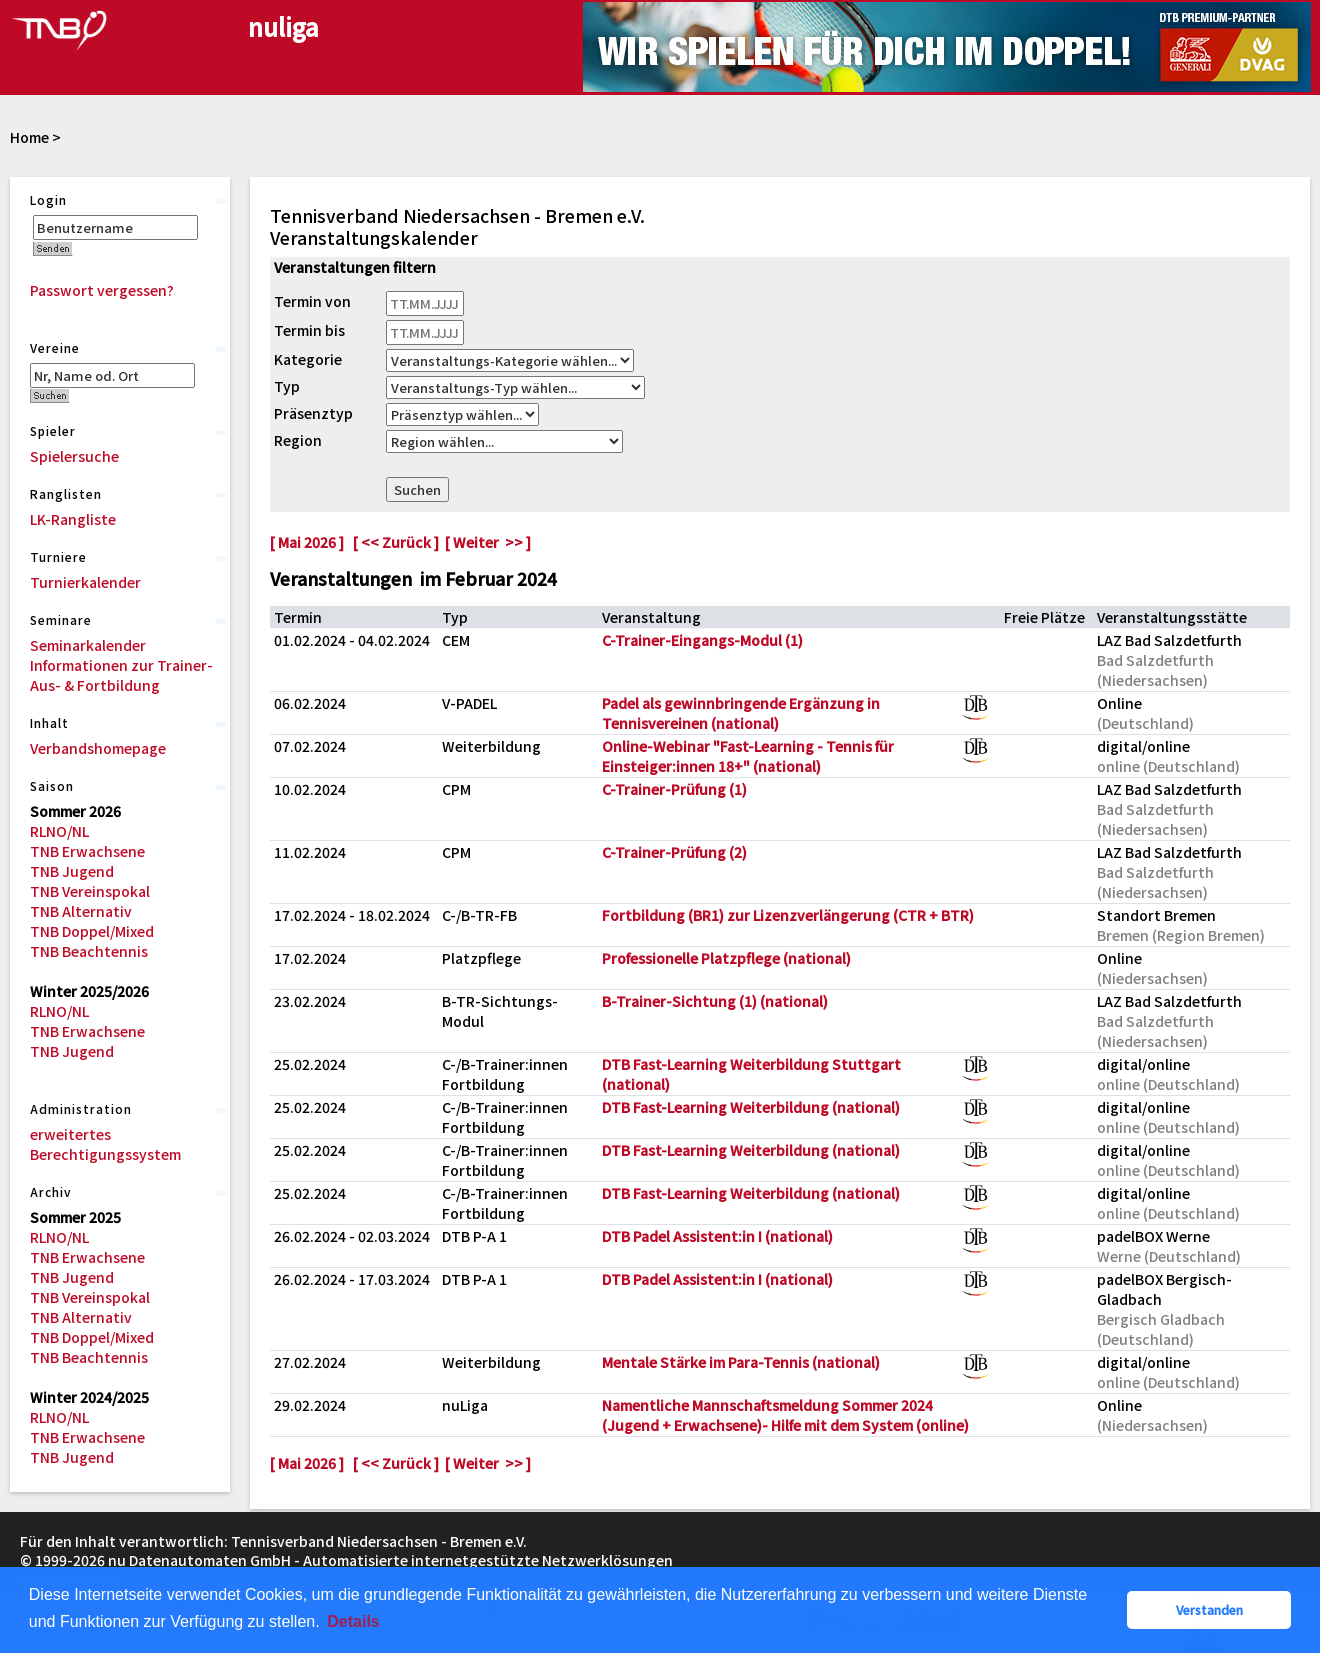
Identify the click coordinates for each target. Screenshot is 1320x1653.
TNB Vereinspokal (90, 891)
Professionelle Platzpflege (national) (726, 958)
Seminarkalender (88, 645)
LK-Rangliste (73, 519)
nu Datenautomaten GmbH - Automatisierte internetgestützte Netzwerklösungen (390, 1560)
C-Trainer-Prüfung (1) (674, 789)
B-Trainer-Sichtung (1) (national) (715, 1001)
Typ (287, 386)
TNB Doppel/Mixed (92, 931)
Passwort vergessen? (102, 290)
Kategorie (308, 359)
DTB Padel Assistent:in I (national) (717, 1236)
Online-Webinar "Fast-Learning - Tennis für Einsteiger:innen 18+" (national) (748, 756)
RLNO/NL (59, 831)
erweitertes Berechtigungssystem (105, 1144)
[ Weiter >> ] (488, 542)
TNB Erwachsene (87, 851)
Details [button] (353, 1621)
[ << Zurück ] (396, 542)
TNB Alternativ (81, 911)
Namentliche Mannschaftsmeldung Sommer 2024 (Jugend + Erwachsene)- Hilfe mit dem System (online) (785, 1415)
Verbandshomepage (98, 748)
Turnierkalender (85, 582)
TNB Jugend (72, 871)
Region (298, 440)
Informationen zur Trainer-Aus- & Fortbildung (121, 675)
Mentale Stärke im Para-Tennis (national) (741, 1362)
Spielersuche (74, 456)
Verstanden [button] (1209, 1609)
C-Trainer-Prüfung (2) (674, 852)
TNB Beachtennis (89, 951)
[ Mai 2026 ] (307, 542)
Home (29, 137)
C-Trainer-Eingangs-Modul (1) (702, 640)
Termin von (312, 301)
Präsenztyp (313, 413)
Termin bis (309, 330)
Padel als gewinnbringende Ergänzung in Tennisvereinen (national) (741, 713)
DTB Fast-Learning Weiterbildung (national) (751, 1107)
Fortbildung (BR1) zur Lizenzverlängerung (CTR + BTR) (788, 915)
